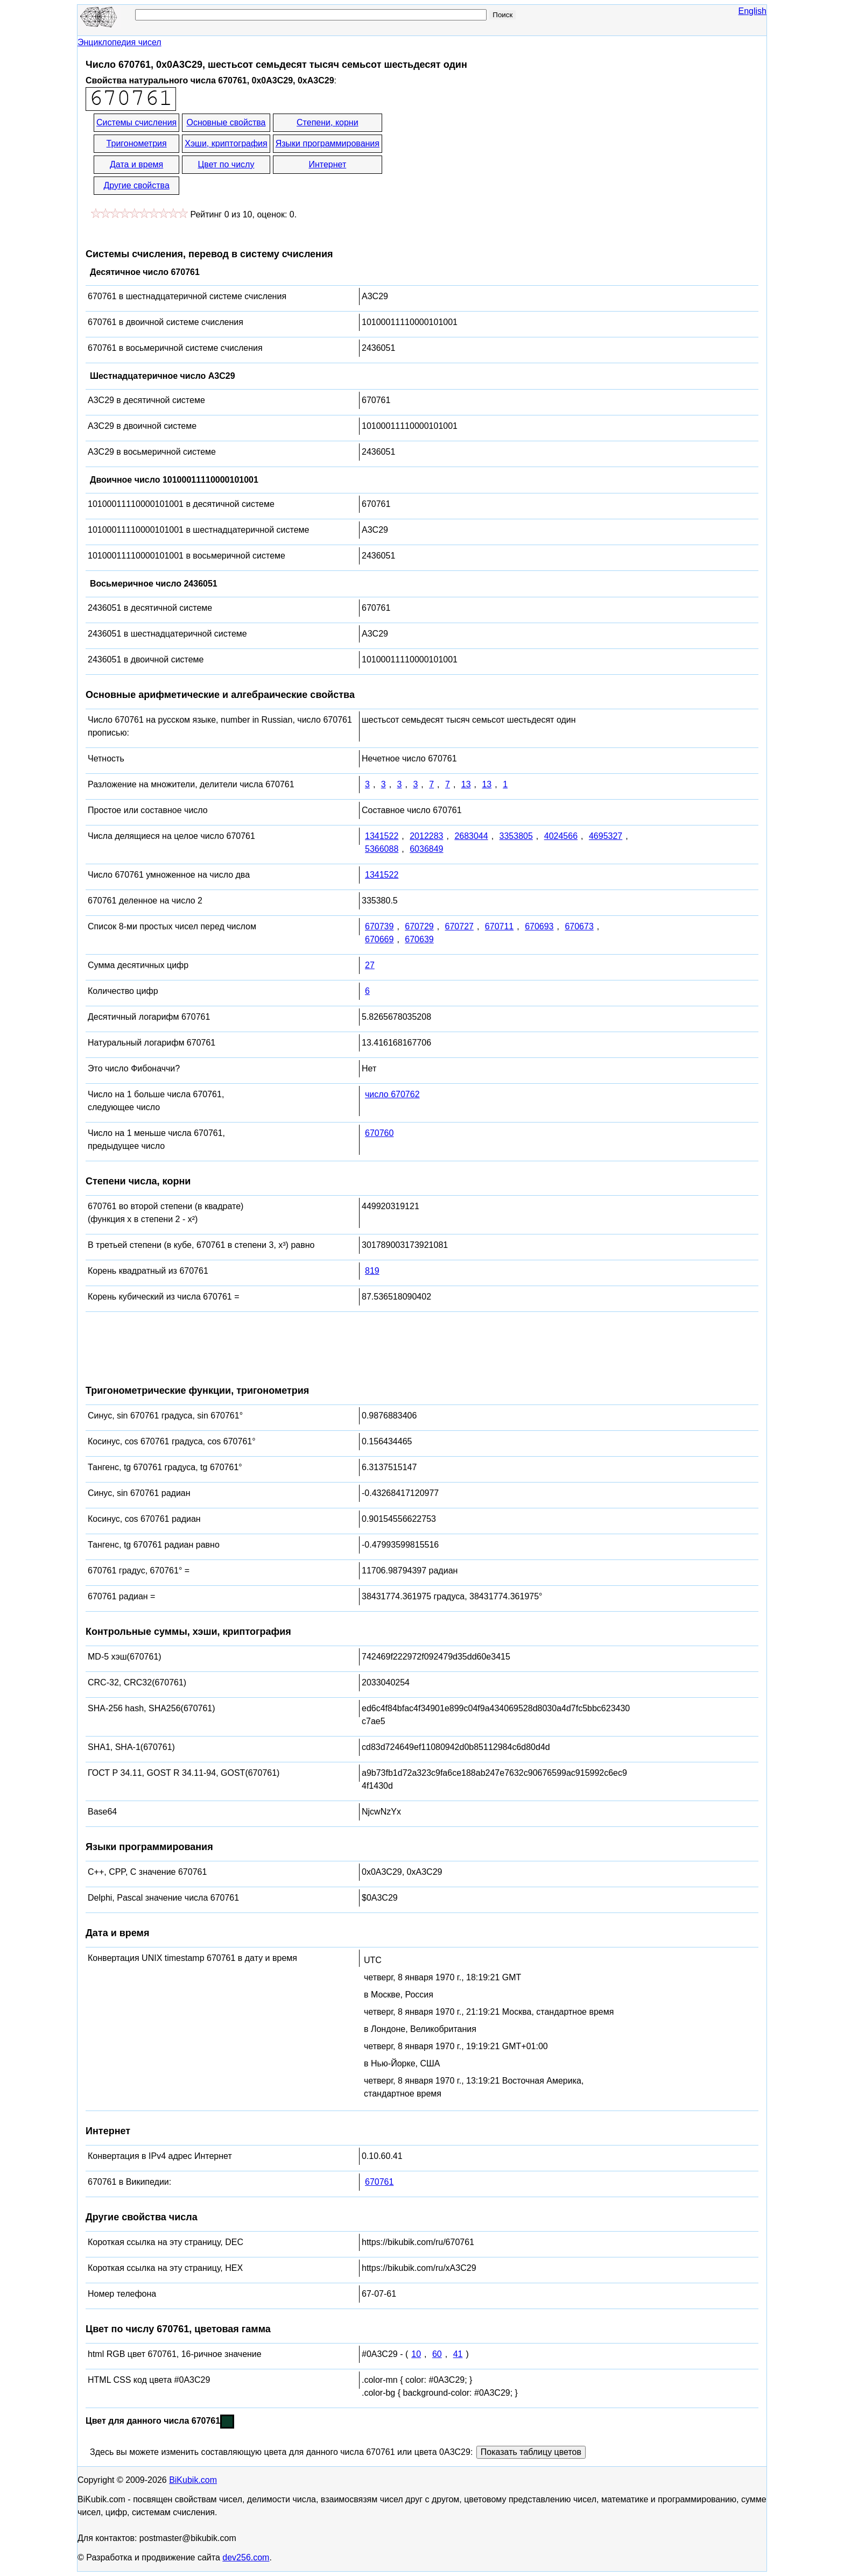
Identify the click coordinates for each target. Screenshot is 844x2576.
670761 (379, 2181)
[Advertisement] (480, 155)
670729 (419, 926)
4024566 (561, 836)
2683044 (471, 836)
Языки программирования (327, 143)
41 (458, 2354)
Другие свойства (136, 185)
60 (437, 2354)
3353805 (516, 836)
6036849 (426, 848)
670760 (379, 1133)
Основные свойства (225, 122)
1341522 (381, 836)
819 (372, 1270)
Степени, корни (327, 122)
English (752, 11)
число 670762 (392, 1094)
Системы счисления (136, 122)
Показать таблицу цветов (531, 2452)
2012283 (426, 836)
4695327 (605, 836)
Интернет (327, 164)
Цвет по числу (226, 164)
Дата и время (136, 164)
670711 (499, 926)
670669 (379, 939)
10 (416, 2354)
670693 (539, 926)
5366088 (381, 848)
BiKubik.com (193, 2480)
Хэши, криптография (226, 143)
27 (370, 965)
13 (466, 784)
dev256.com (245, 2557)
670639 (419, 939)
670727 (459, 926)
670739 (379, 926)
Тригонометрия (137, 143)
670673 (579, 926)
